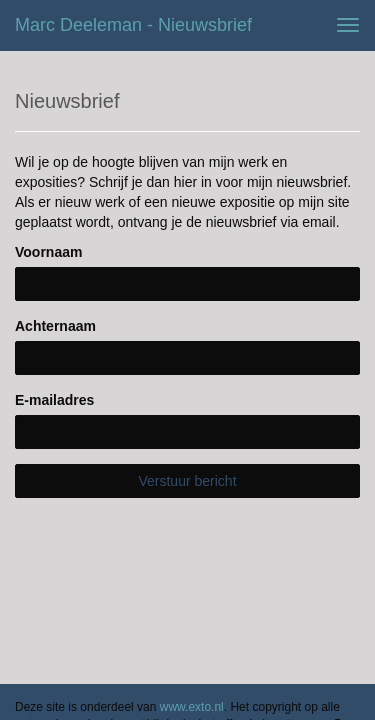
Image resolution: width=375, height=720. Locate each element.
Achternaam (55, 326)
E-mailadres (54, 400)
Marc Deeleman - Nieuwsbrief (133, 25)
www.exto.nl (192, 591)
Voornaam (48, 252)
